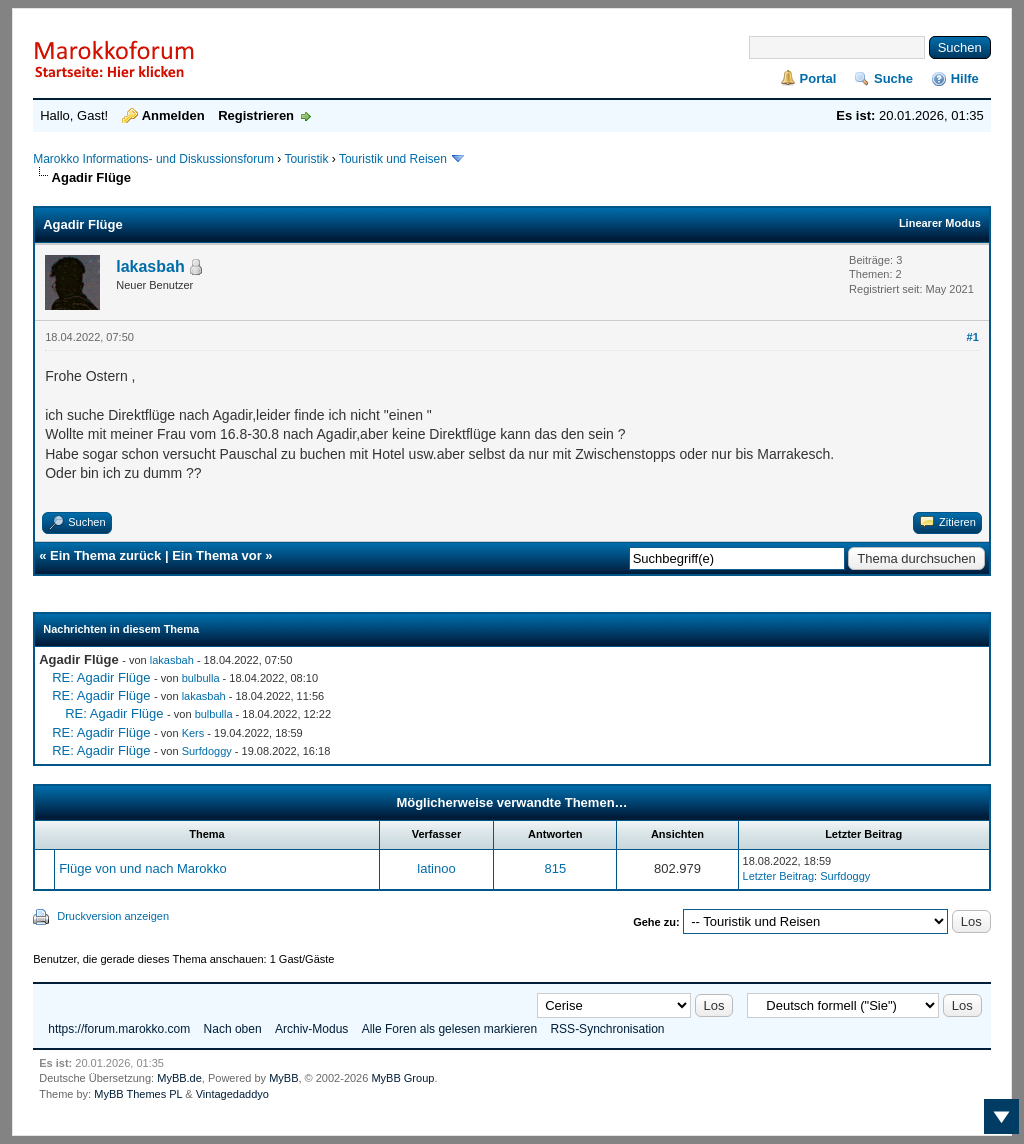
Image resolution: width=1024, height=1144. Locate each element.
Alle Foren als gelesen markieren (449, 1029)
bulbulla (201, 678)
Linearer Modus (940, 223)
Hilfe (965, 78)
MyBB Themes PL (138, 1094)
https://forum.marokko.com (119, 1029)
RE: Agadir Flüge (101, 677)
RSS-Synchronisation (607, 1029)
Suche (893, 78)
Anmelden (173, 115)
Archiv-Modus (311, 1029)
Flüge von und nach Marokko (143, 868)
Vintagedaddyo (232, 1094)
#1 (973, 337)
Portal (818, 78)
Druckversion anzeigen (113, 916)
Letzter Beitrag (779, 876)
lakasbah (150, 266)
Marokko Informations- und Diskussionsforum (153, 159)
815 (555, 868)
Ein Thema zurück (105, 555)
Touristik (306, 159)
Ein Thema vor (217, 555)
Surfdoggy (207, 751)
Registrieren (256, 115)
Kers (193, 733)
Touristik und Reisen (394, 159)
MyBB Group (402, 1078)
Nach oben (233, 1029)
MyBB (283, 1078)
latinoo (436, 868)
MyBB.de (179, 1078)
